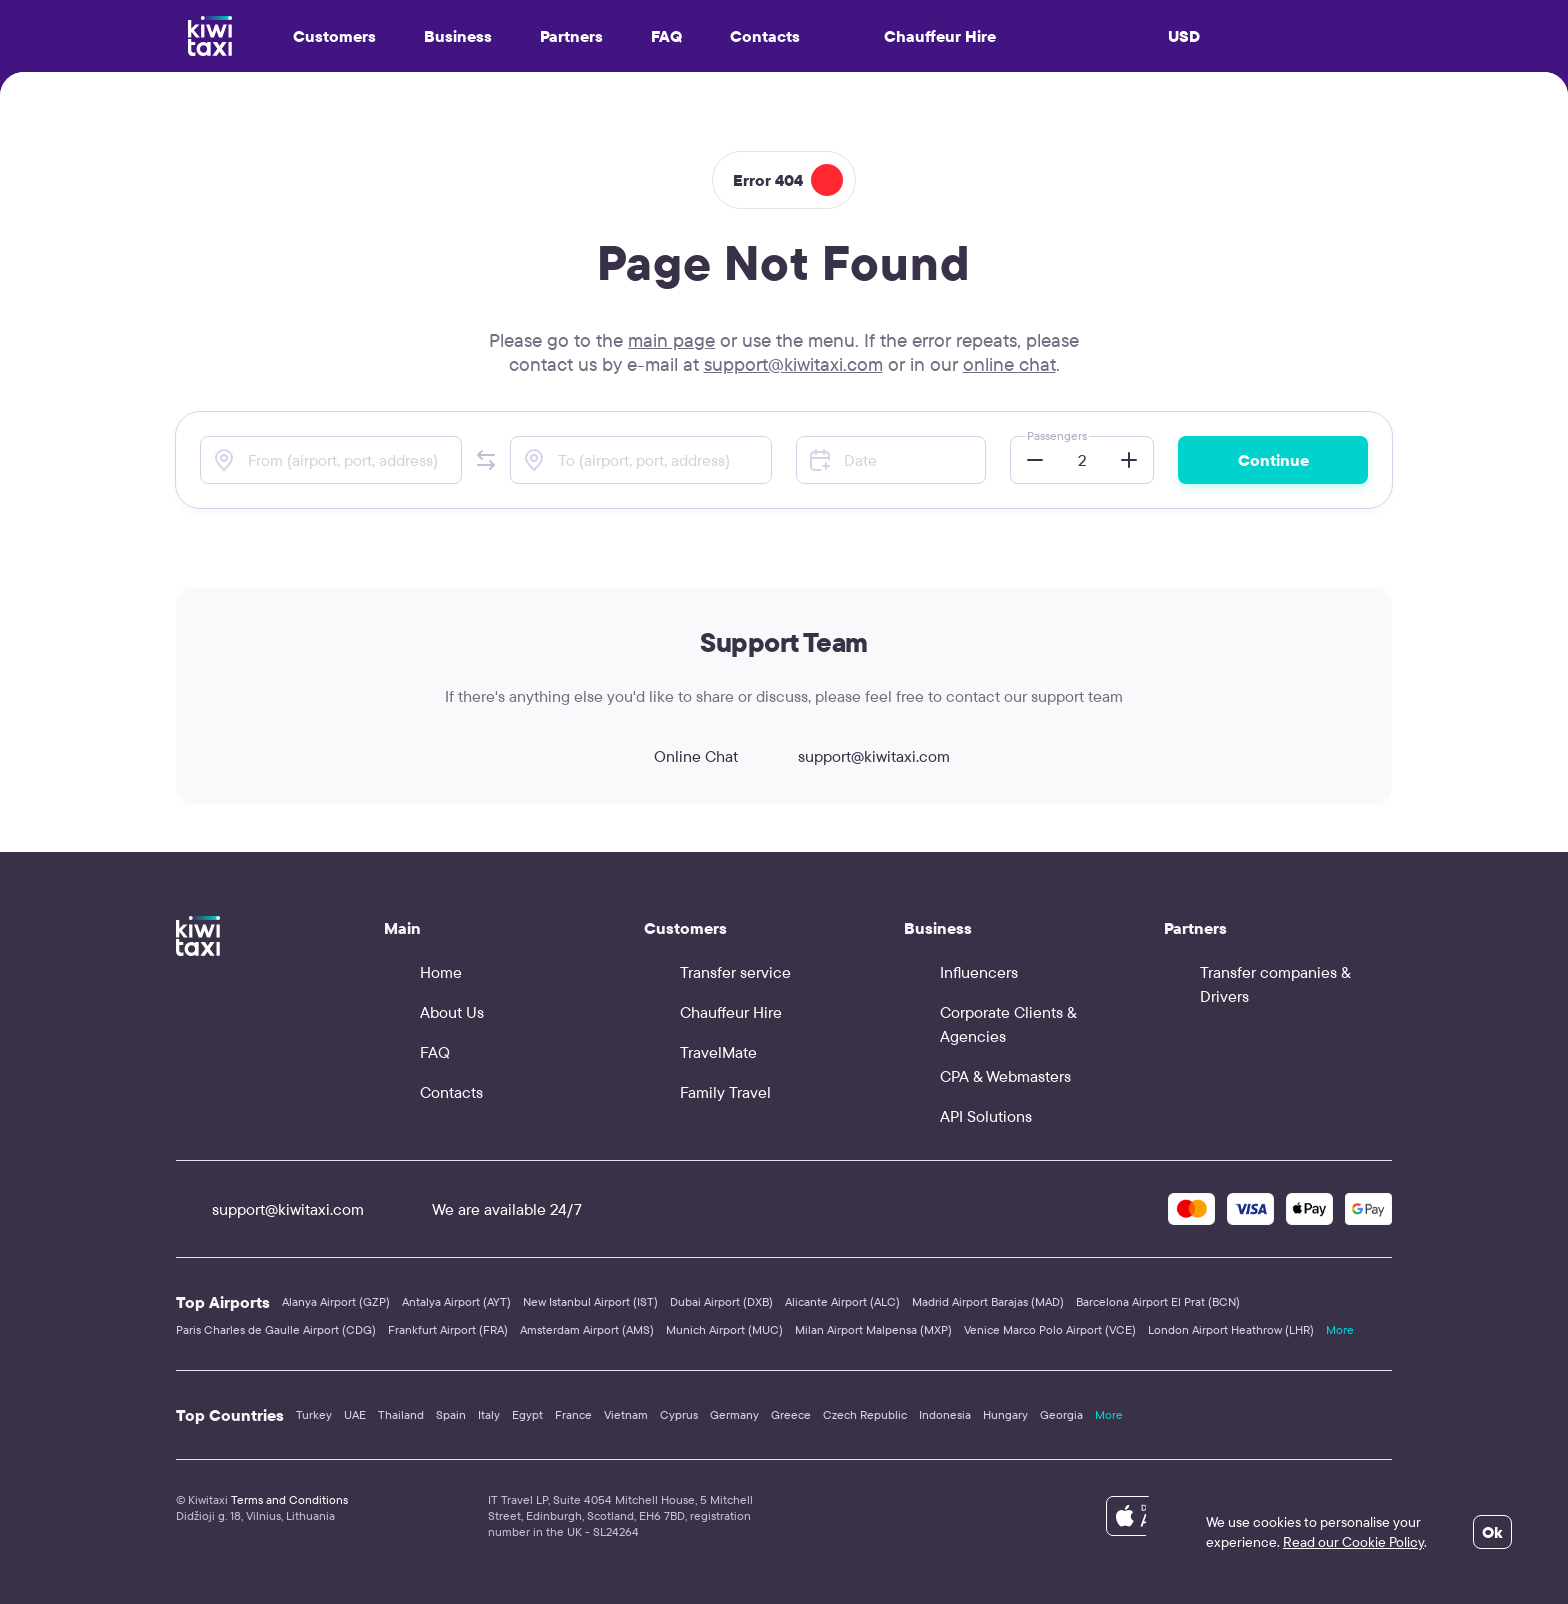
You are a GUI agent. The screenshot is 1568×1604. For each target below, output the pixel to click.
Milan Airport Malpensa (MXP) (873, 1329)
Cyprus (679, 1414)
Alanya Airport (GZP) (336, 1301)
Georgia (1061, 1414)
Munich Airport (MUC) (724, 1329)
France (573, 1414)
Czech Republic (865, 1414)
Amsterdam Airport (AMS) (587, 1329)
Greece (791, 1414)
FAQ (666, 36)
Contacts (765, 36)
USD (1184, 36)
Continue (1273, 460)
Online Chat (678, 756)
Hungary (1005, 1414)
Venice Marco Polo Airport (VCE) (1050, 1329)
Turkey (314, 1414)
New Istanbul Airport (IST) (590, 1301)
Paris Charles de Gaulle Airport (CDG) (276, 1329)
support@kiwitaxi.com (793, 364)
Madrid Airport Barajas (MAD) (988, 1301)
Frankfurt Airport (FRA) (448, 1329)
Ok (1492, 1532)
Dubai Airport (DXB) (721, 1301)
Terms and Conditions (289, 1499)
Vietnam (626, 1414)
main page (671, 340)
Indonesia (945, 1414)
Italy (489, 1414)
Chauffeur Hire (922, 36)
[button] (486, 460)
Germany (734, 1414)
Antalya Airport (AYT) (456, 1301)
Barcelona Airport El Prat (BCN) (1158, 1301)
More (1340, 1329)
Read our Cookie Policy (1353, 1542)
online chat (1009, 364)
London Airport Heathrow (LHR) (1231, 1329)
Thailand (401, 1414)
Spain (451, 1414)
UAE (355, 1414)
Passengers (1057, 435)
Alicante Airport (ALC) (842, 1301)
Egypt (527, 1414)
